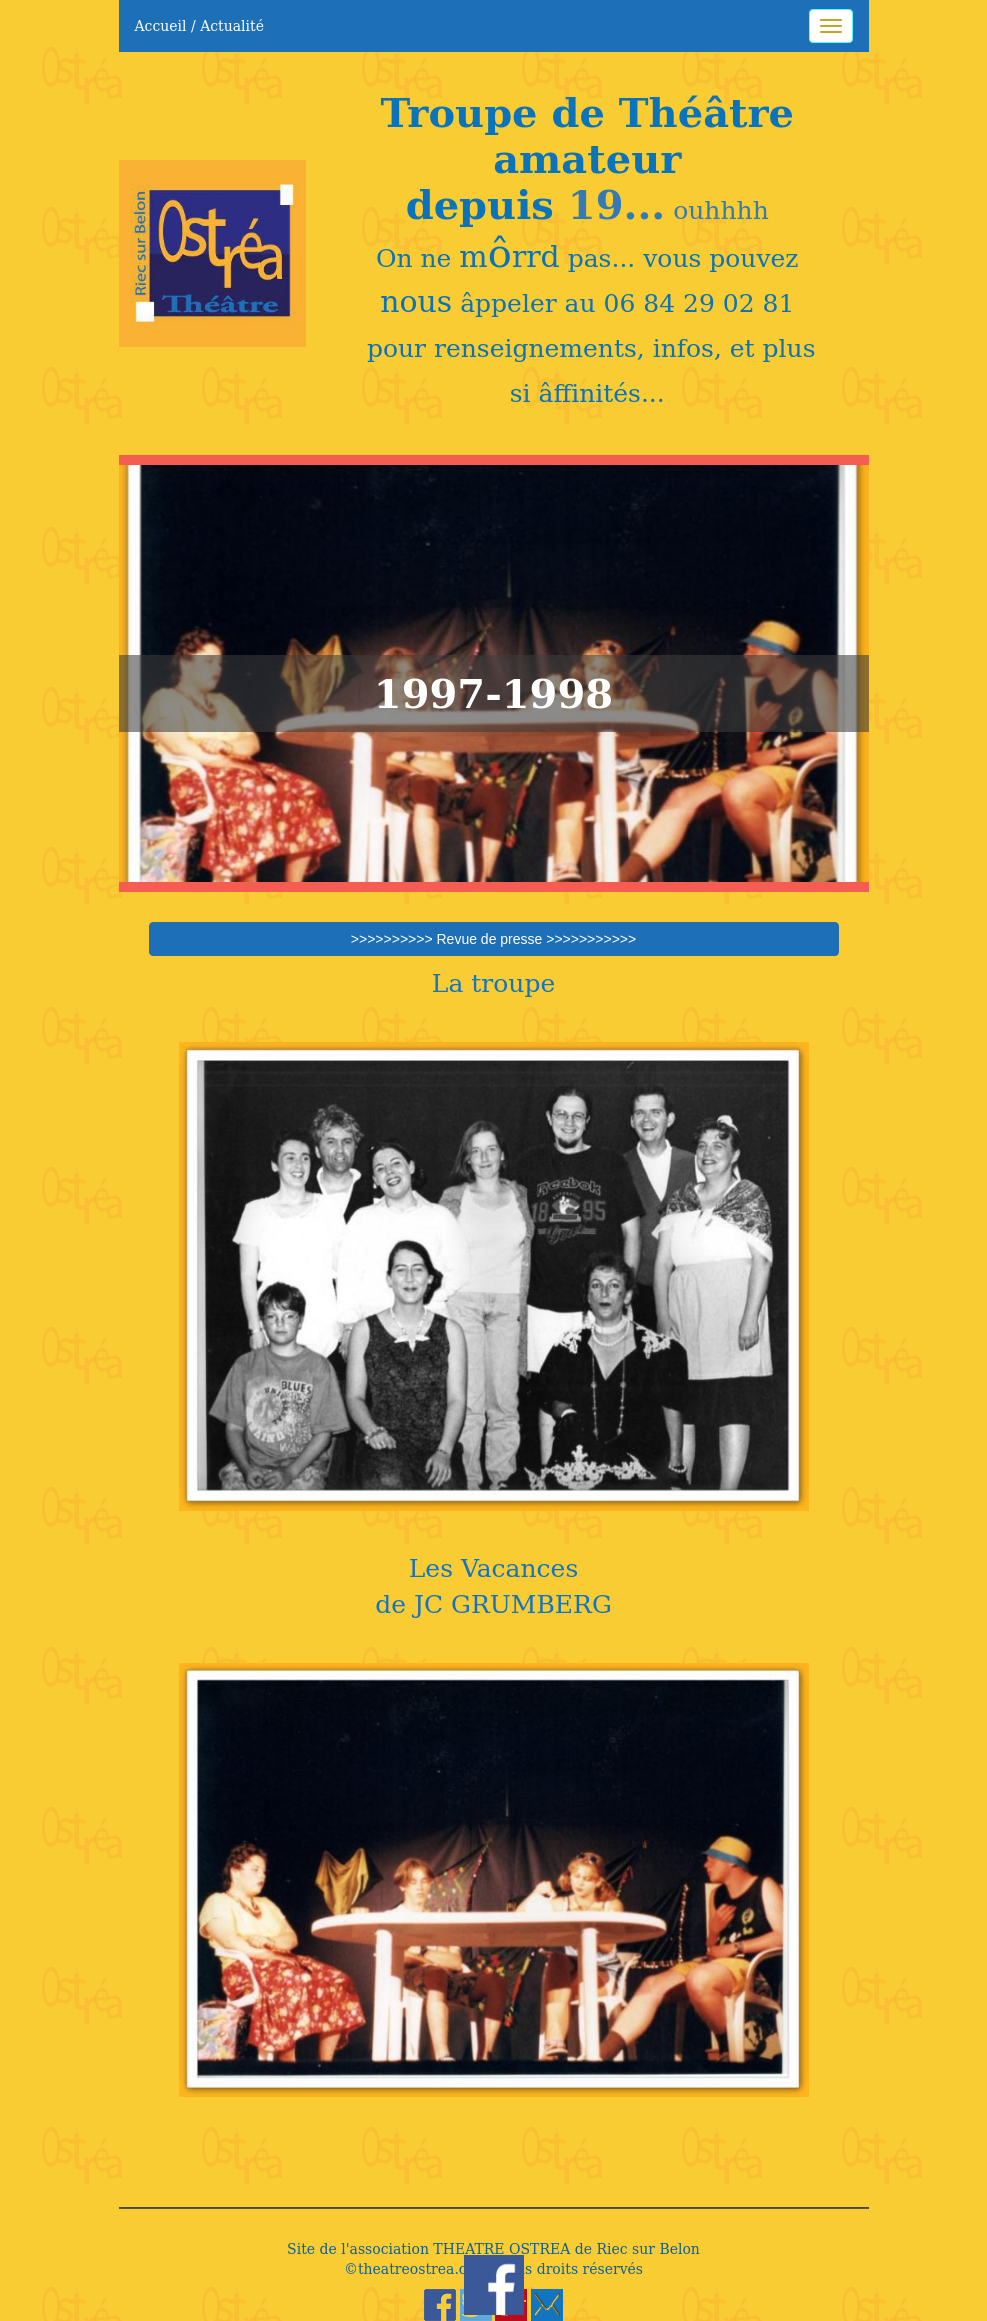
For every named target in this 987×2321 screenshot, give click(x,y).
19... (616, 204)
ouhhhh (717, 210)
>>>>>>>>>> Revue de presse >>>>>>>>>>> (493, 939)
